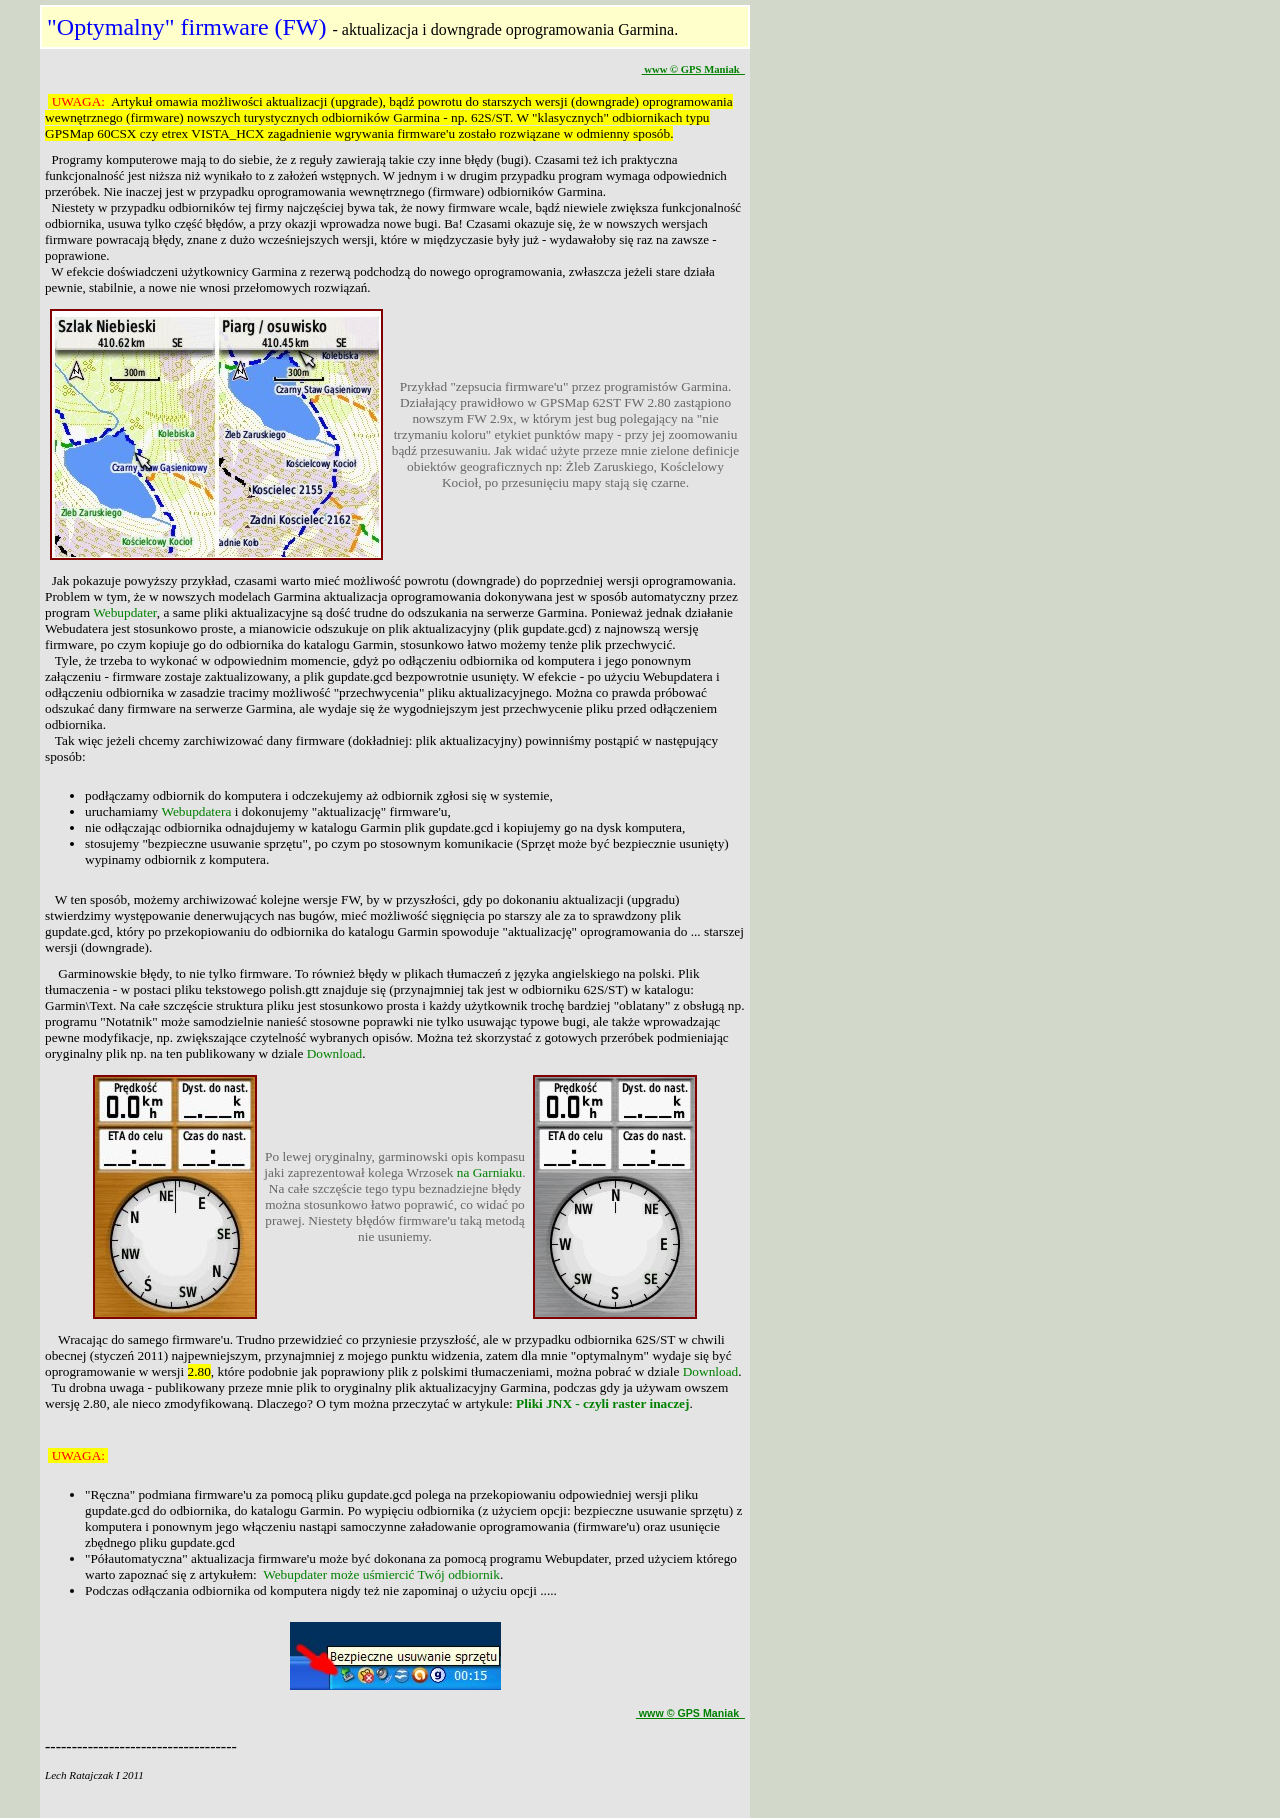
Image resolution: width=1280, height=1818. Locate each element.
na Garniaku (490, 1172)
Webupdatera (196, 811)
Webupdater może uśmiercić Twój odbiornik (381, 1574)
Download (335, 1053)
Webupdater (125, 612)
